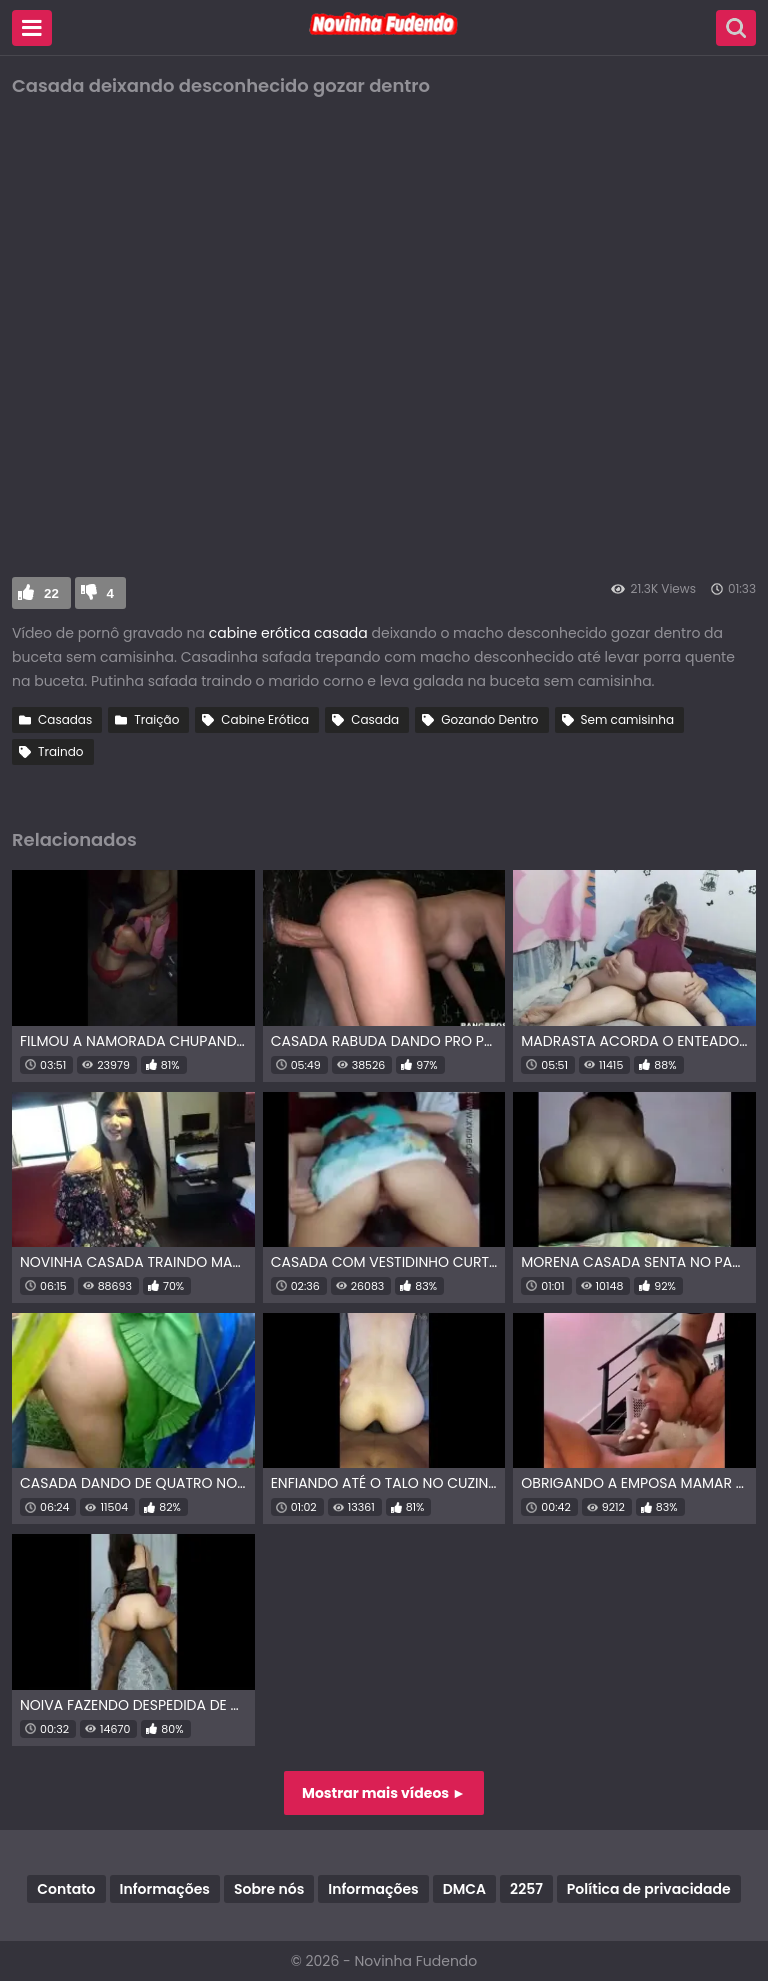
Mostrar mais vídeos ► (384, 1793)
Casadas (65, 719)
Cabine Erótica (265, 719)
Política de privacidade (649, 1889)
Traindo (61, 751)
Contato (66, 1889)
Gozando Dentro (489, 719)
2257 (526, 1889)
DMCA (464, 1889)
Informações (165, 1889)
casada (341, 633)
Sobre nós (269, 1889)
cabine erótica (260, 633)
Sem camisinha (627, 719)
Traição (156, 719)
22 (51, 593)
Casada (375, 719)
